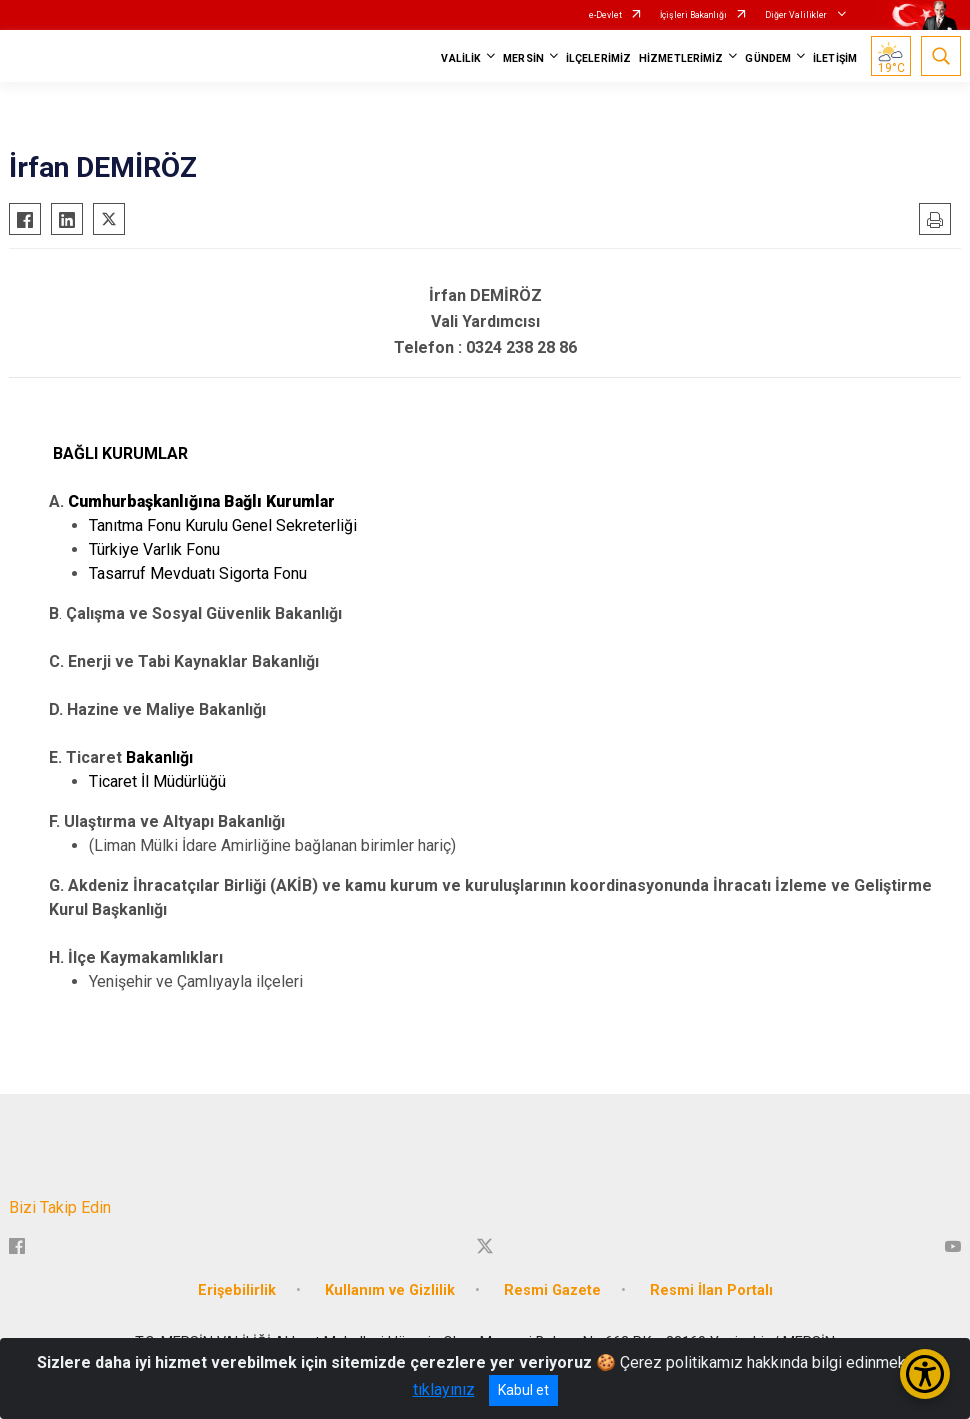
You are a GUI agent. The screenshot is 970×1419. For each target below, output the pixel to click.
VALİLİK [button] (461, 58)
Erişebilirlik (237, 1290)
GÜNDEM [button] (768, 58)
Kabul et (523, 1390)
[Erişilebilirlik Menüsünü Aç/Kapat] (925, 1374)
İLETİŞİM (835, 58)
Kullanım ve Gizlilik (390, 1290)
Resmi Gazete (552, 1290)
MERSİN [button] (523, 58)
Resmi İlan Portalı (711, 1290)
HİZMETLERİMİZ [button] (681, 58)
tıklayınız (444, 1389)
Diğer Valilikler (797, 15)
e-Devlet (605, 15)
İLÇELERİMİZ (598, 58)
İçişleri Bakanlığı (693, 15)
